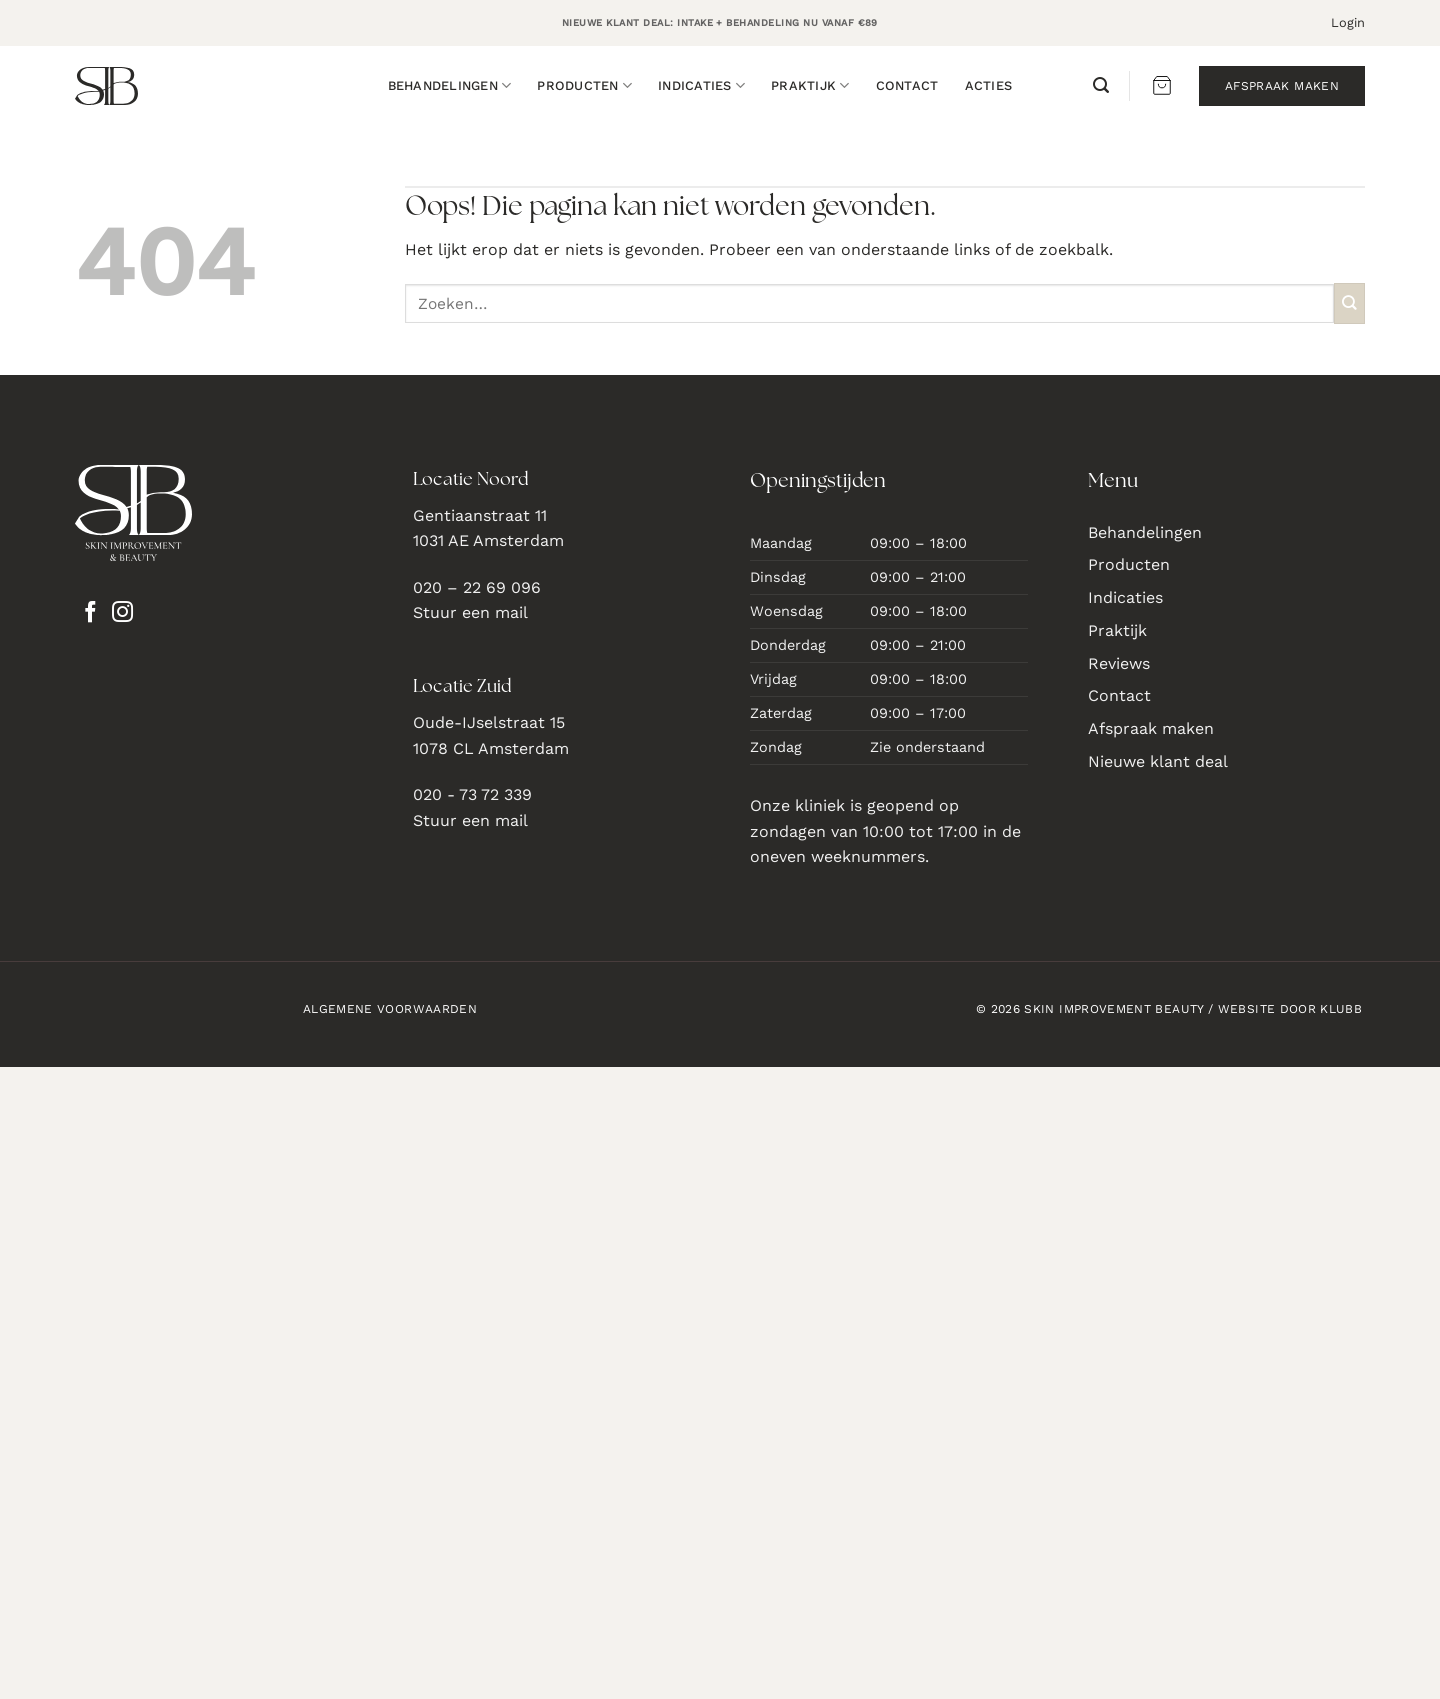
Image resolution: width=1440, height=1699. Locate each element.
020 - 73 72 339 (472, 794)
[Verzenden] (1349, 303)
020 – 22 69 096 (477, 587)
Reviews (1119, 663)
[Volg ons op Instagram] (122, 614)
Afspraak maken (1151, 728)
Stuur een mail (470, 612)
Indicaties (701, 85)
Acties (989, 85)
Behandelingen (450, 85)
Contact (907, 85)
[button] (1348, 23)
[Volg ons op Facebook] (90, 614)
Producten (584, 85)
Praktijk (810, 85)
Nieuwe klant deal (1158, 761)
